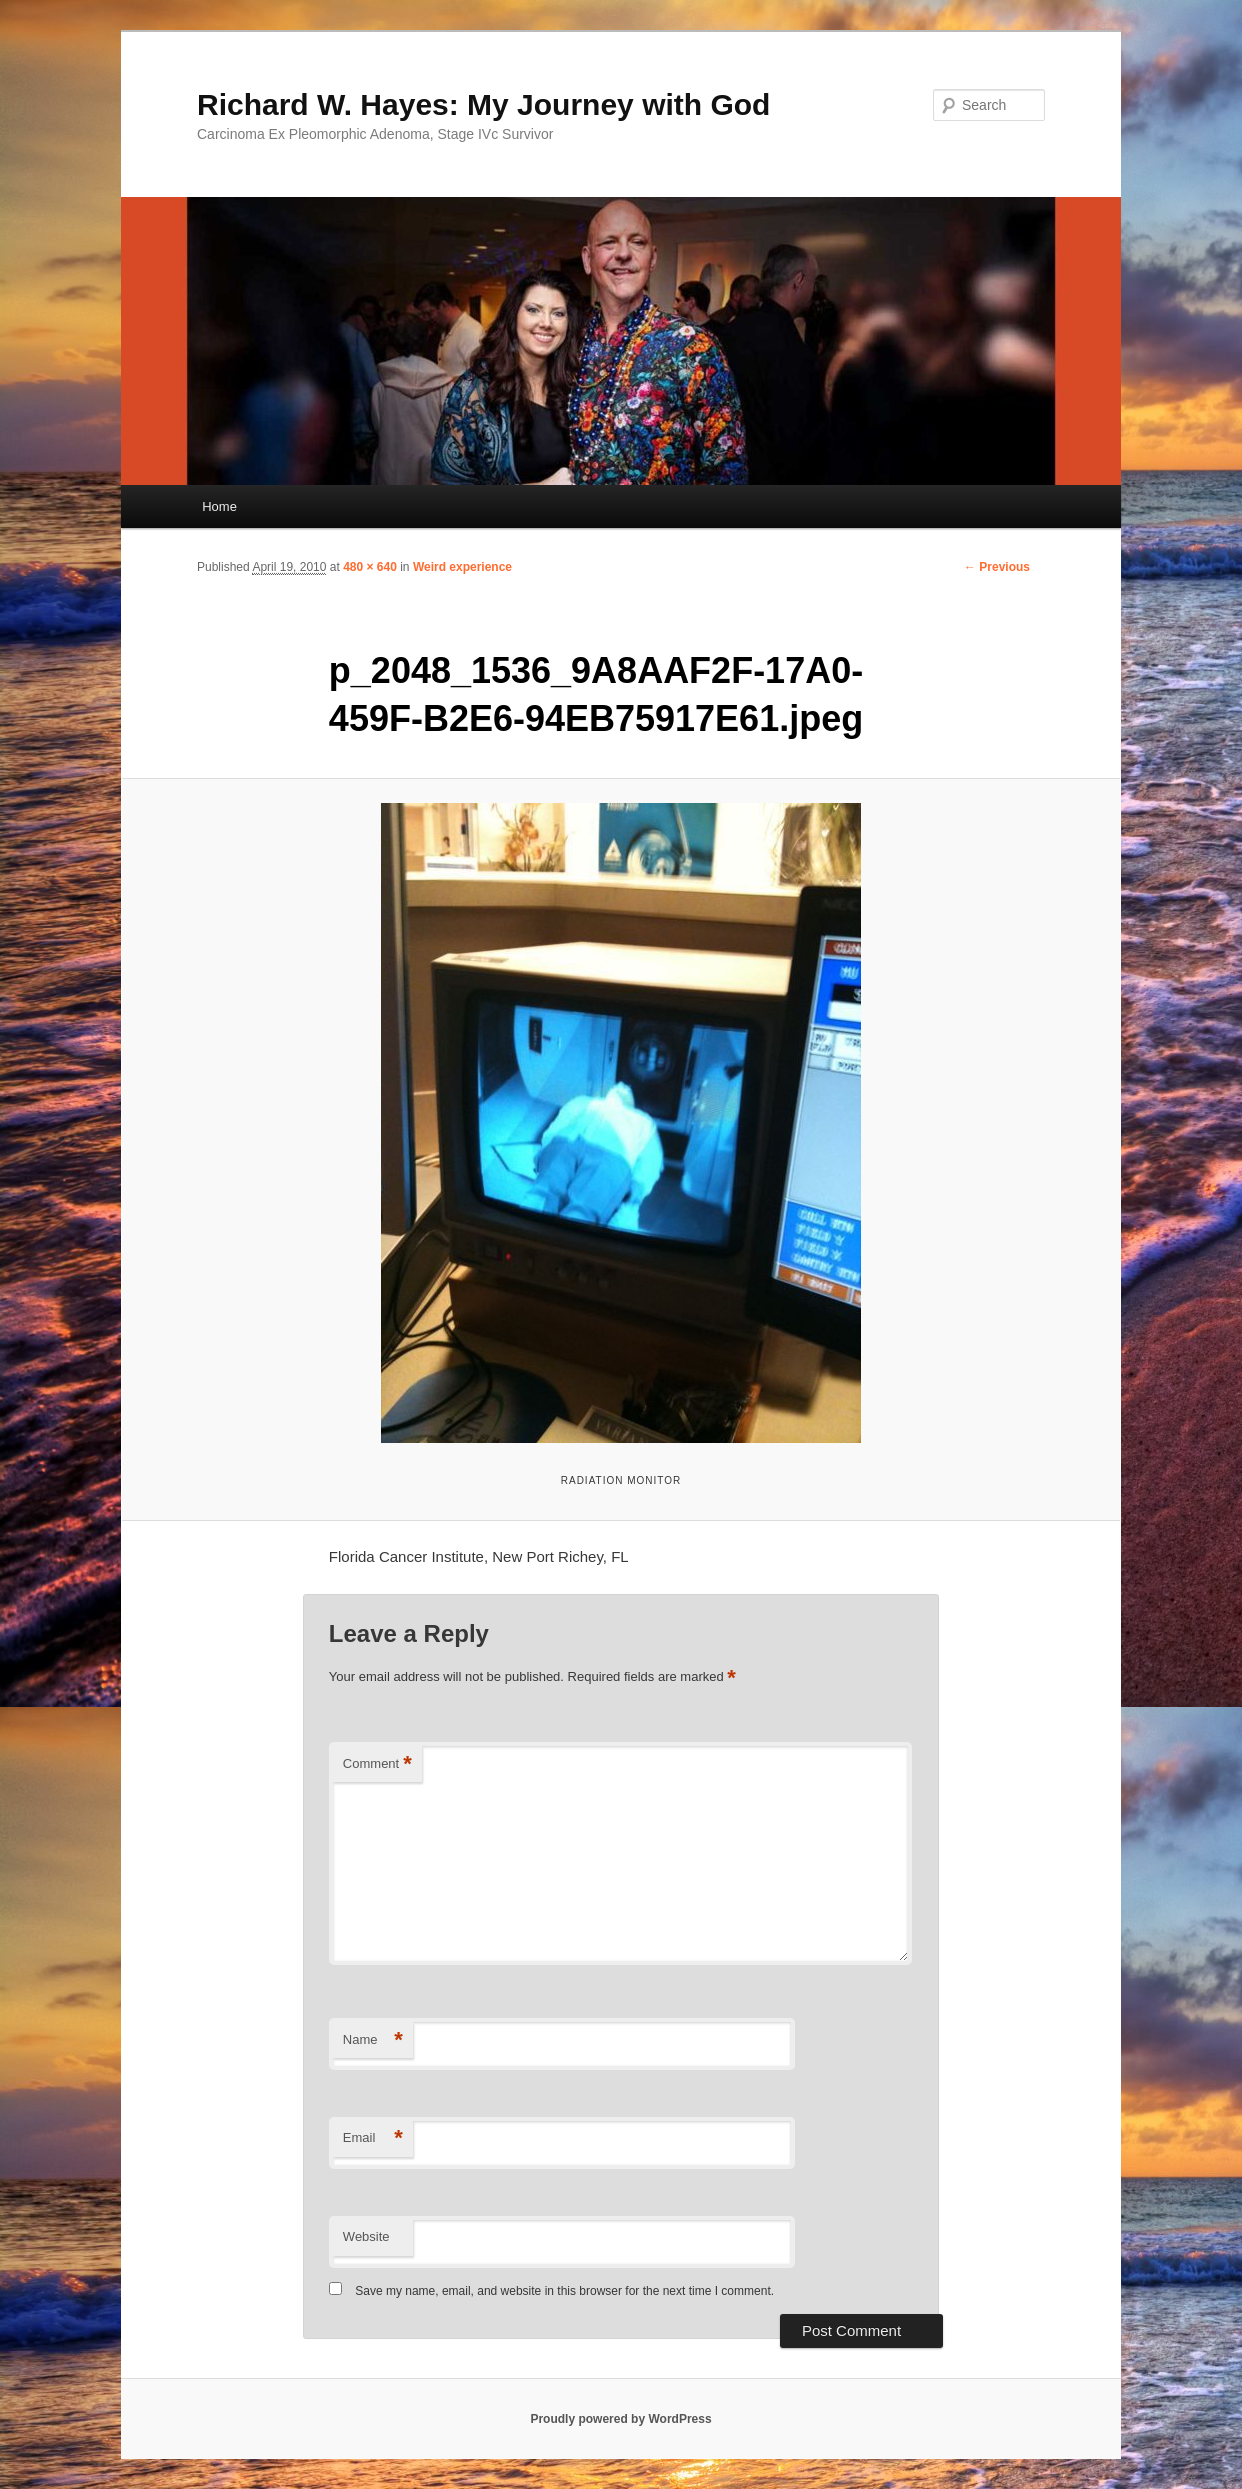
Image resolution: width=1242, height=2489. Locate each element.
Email (373, 2138)
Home (219, 506)
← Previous (997, 567)
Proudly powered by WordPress (620, 2419)
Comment (377, 1764)
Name (373, 2040)
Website (366, 2236)
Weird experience (462, 567)
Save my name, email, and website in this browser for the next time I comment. (564, 2291)
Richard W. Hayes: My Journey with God (483, 104)
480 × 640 (370, 567)
